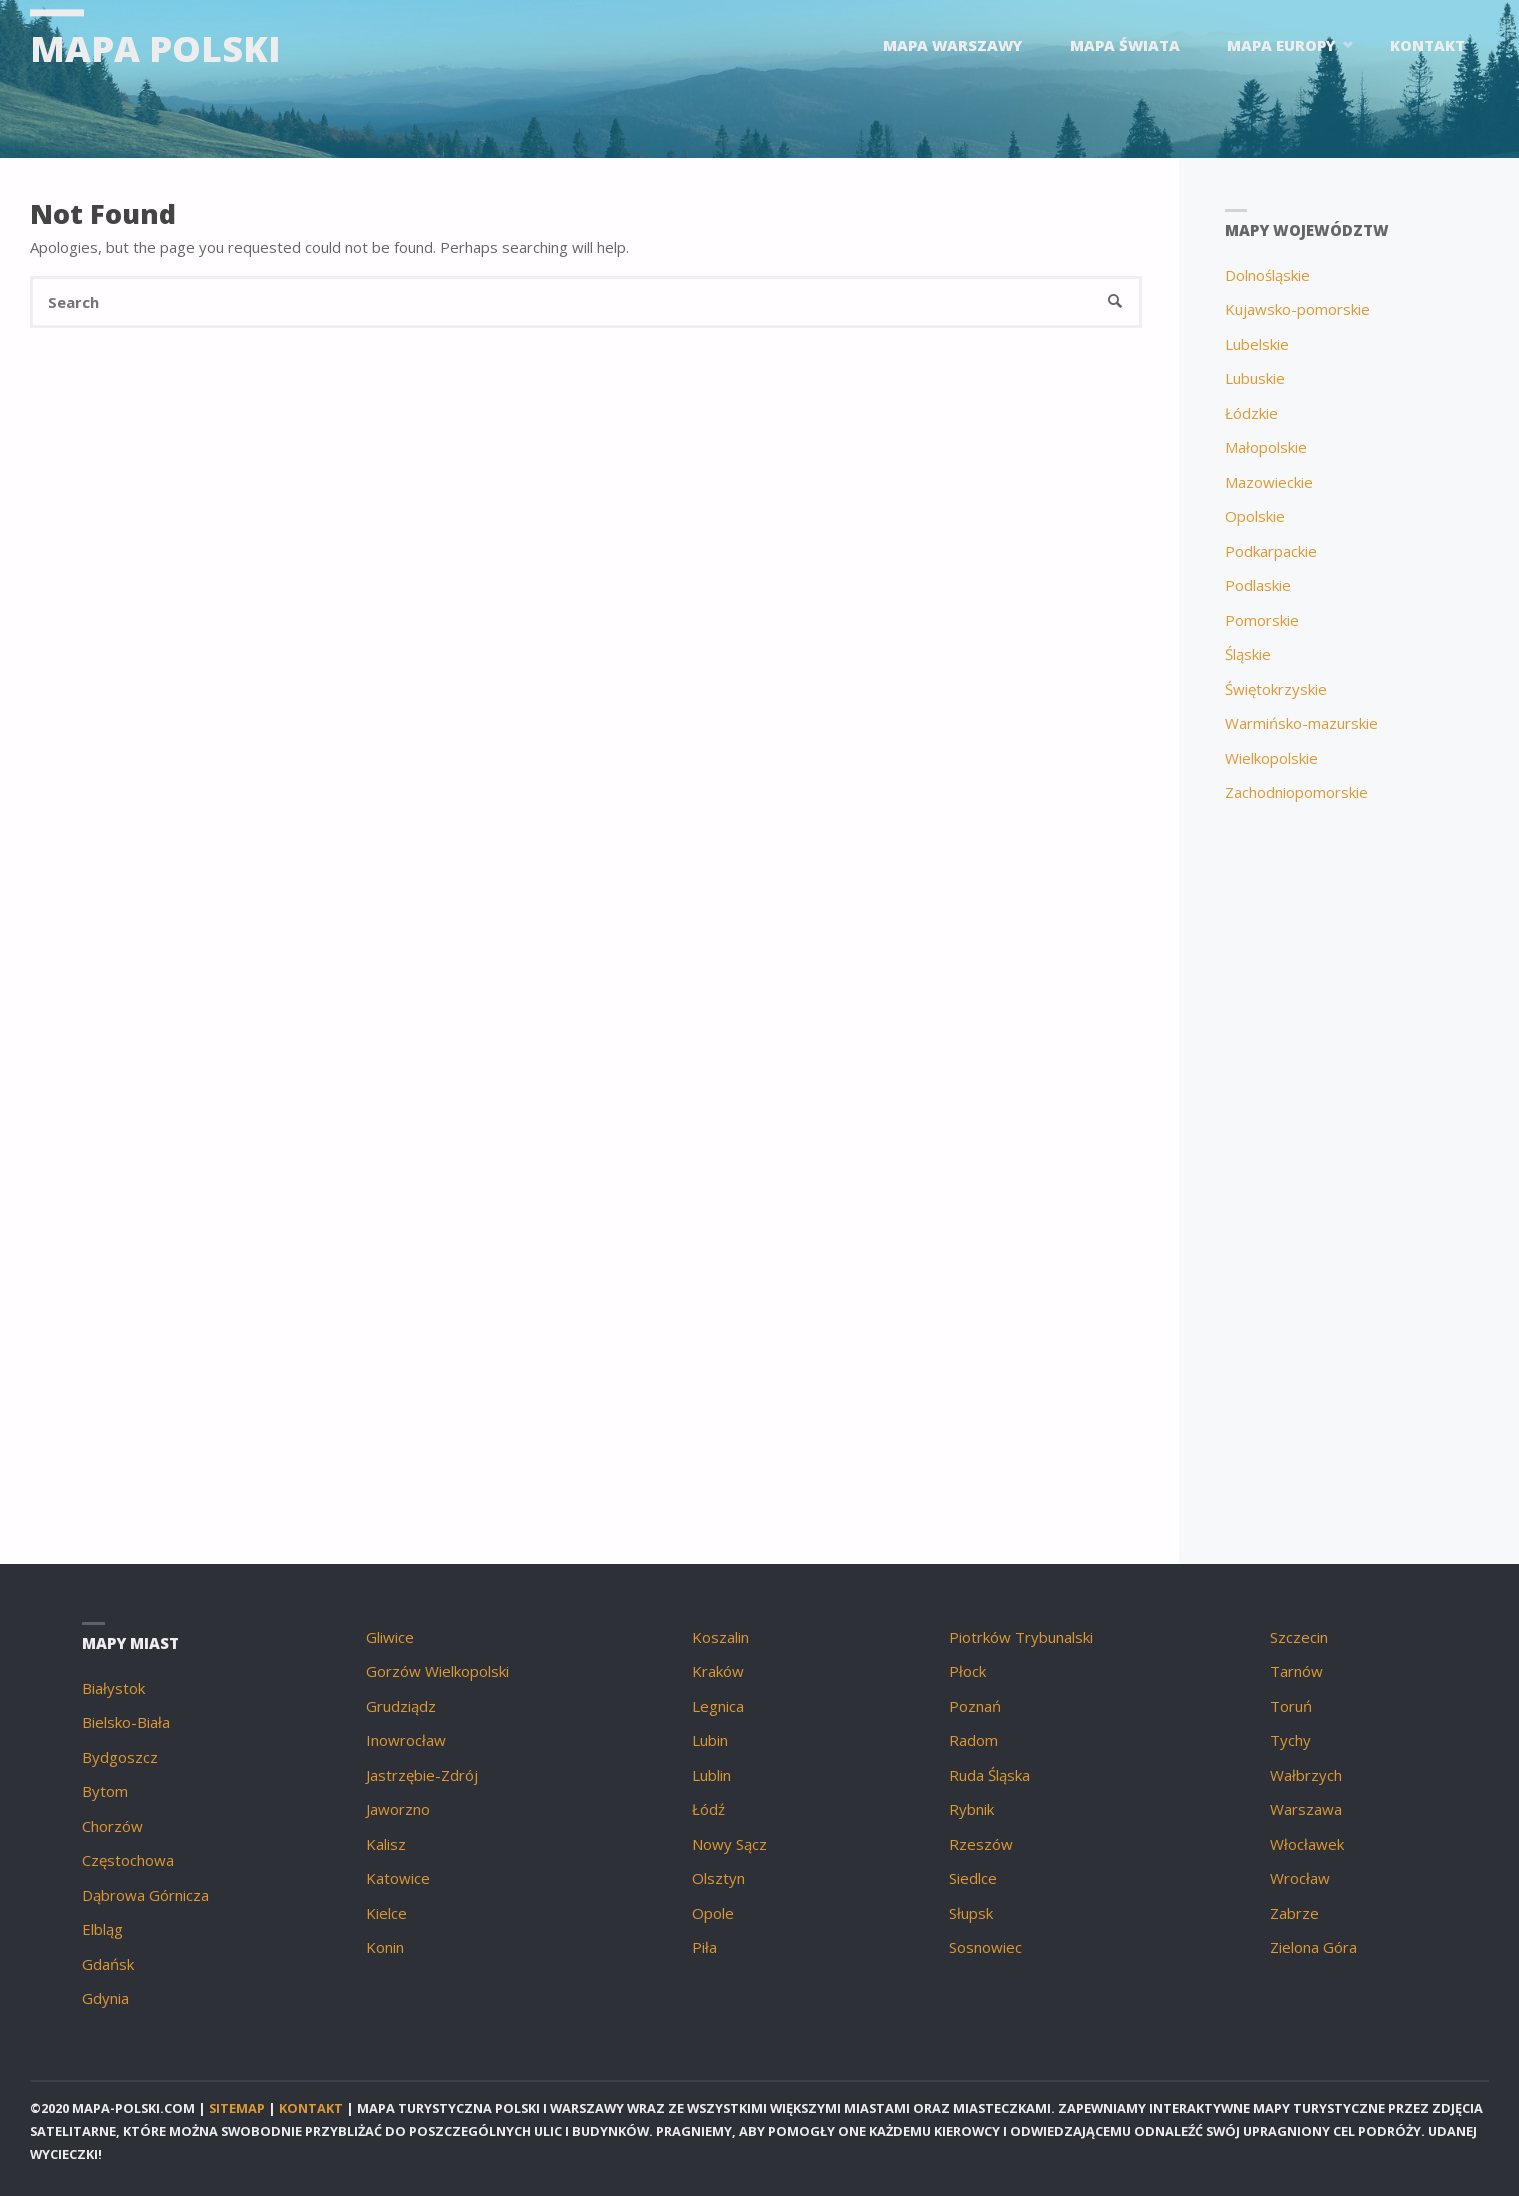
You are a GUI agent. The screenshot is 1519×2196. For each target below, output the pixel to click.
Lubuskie (1255, 378)
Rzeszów (981, 1844)
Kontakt (311, 2108)
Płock (967, 1671)
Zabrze (1294, 1913)
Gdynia (105, 1998)
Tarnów (1296, 1671)
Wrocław (1300, 1878)
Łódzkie (1251, 413)
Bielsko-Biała (126, 1722)
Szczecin (1299, 1637)
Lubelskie (1257, 344)
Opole (713, 1913)
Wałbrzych (1306, 1775)
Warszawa (1306, 1809)
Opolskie (1255, 516)
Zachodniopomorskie (1296, 792)
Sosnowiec (985, 1947)
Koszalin (720, 1637)
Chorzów (112, 1826)
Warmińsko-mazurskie (1301, 723)
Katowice (398, 1878)
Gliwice (390, 1637)
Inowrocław (406, 1740)
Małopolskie (1266, 447)
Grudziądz (401, 1706)
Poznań (975, 1706)
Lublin (711, 1775)
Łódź (708, 1809)
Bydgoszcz (120, 1757)
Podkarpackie (1271, 551)
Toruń (1291, 1706)
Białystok (113, 1688)
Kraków (718, 1671)
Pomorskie (1262, 620)
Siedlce (973, 1878)
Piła (704, 1947)
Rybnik (971, 1809)
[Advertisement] (1349, 1159)
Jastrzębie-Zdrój (422, 1775)
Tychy (1290, 1740)
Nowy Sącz (729, 1844)
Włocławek (1307, 1844)
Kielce (386, 1913)
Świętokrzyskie (1276, 689)
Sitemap (237, 2108)
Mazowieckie (1269, 482)
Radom (973, 1740)
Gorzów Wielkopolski (437, 1671)
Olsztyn (718, 1878)
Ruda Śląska (989, 1775)
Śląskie (1248, 654)
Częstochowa (128, 1860)
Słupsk (971, 1913)
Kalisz (386, 1844)
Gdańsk (108, 1964)
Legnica (718, 1706)
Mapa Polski (155, 47)
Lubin (710, 1740)
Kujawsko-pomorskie (1297, 309)
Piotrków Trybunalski (1021, 1637)
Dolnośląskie (1267, 275)
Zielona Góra (1313, 1947)
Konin (385, 1947)
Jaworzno (398, 1809)
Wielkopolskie (1271, 758)
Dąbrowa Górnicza (145, 1895)
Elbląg (102, 1929)
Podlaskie (1258, 585)
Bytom (105, 1791)
